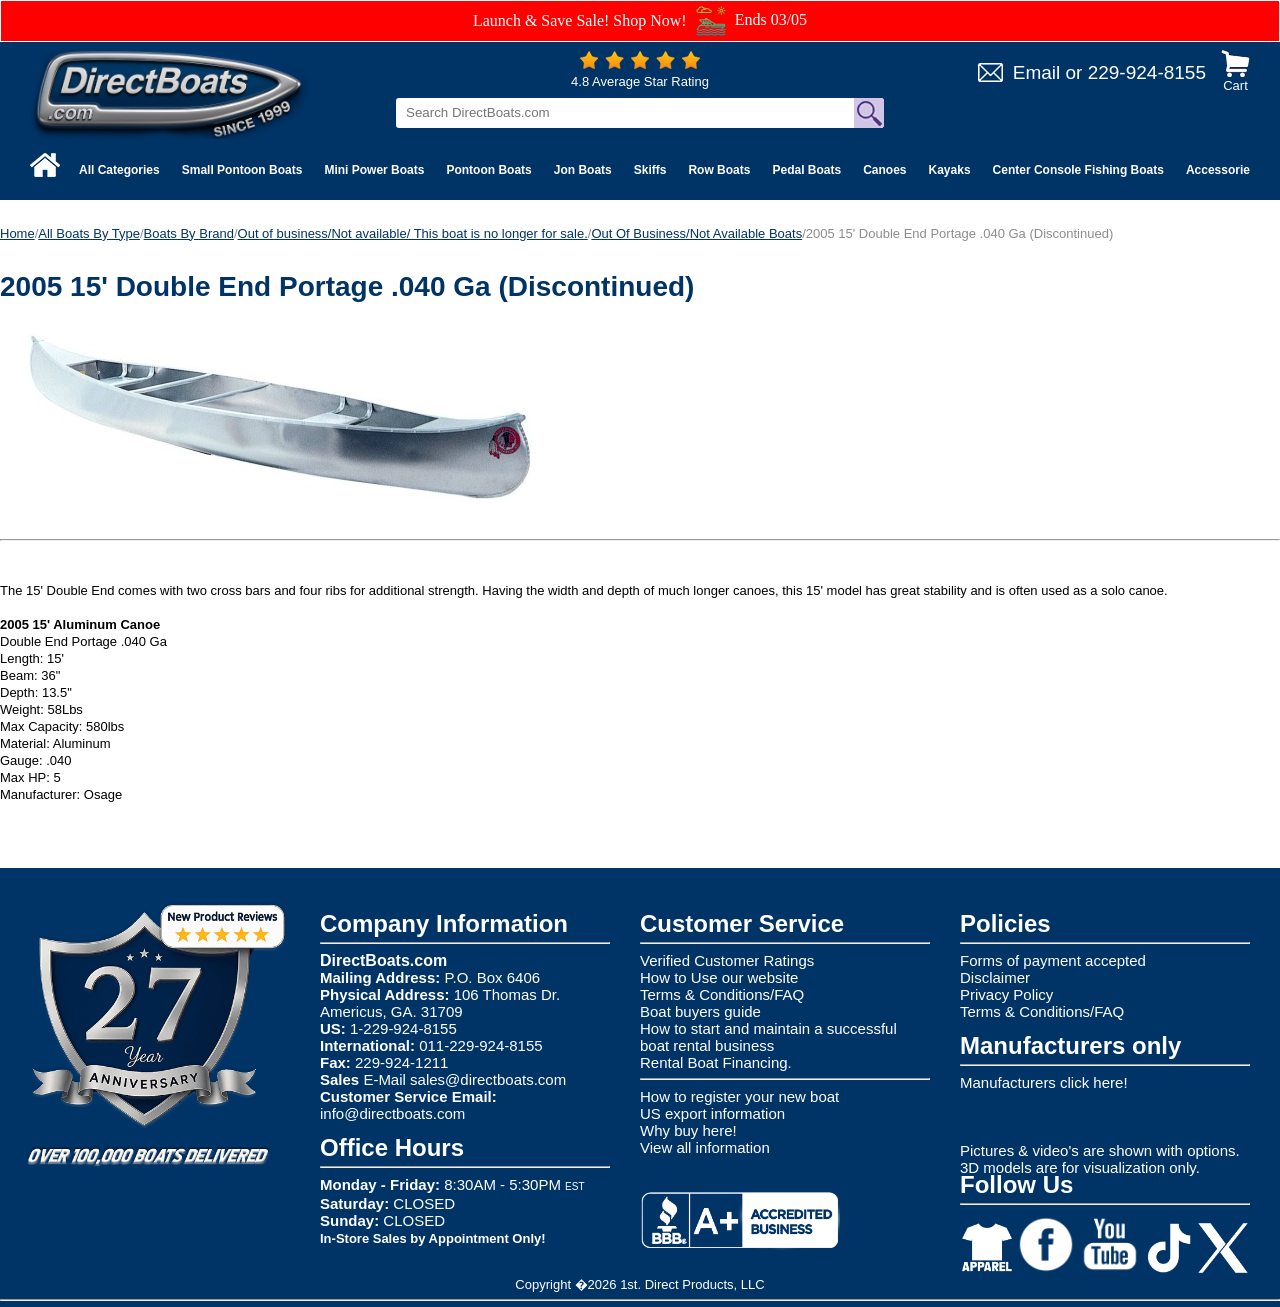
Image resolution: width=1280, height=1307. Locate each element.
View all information (705, 1147)
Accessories (1221, 170)
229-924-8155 (1147, 72)
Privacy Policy (1006, 994)
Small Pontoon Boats (242, 170)
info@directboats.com (392, 1113)
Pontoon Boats (488, 170)
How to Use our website (719, 977)
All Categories (119, 170)
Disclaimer (995, 977)
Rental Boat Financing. (716, 1062)
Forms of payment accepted (1053, 960)
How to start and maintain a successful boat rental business (768, 1037)
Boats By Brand (189, 233)
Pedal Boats (806, 170)
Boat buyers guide (700, 1011)
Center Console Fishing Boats (1078, 170)
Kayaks (950, 170)
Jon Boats (583, 170)
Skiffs (650, 170)
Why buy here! (688, 1130)
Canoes (884, 170)
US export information (712, 1113)
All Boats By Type (89, 233)
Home (17, 233)
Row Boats (719, 170)
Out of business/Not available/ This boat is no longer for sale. (413, 233)
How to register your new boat (739, 1096)
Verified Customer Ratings (727, 960)
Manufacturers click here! (1044, 1082)
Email (1037, 72)
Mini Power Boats (374, 170)
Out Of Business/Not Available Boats (696, 233)
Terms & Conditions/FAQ (722, 994)
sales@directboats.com (488, 1079)
